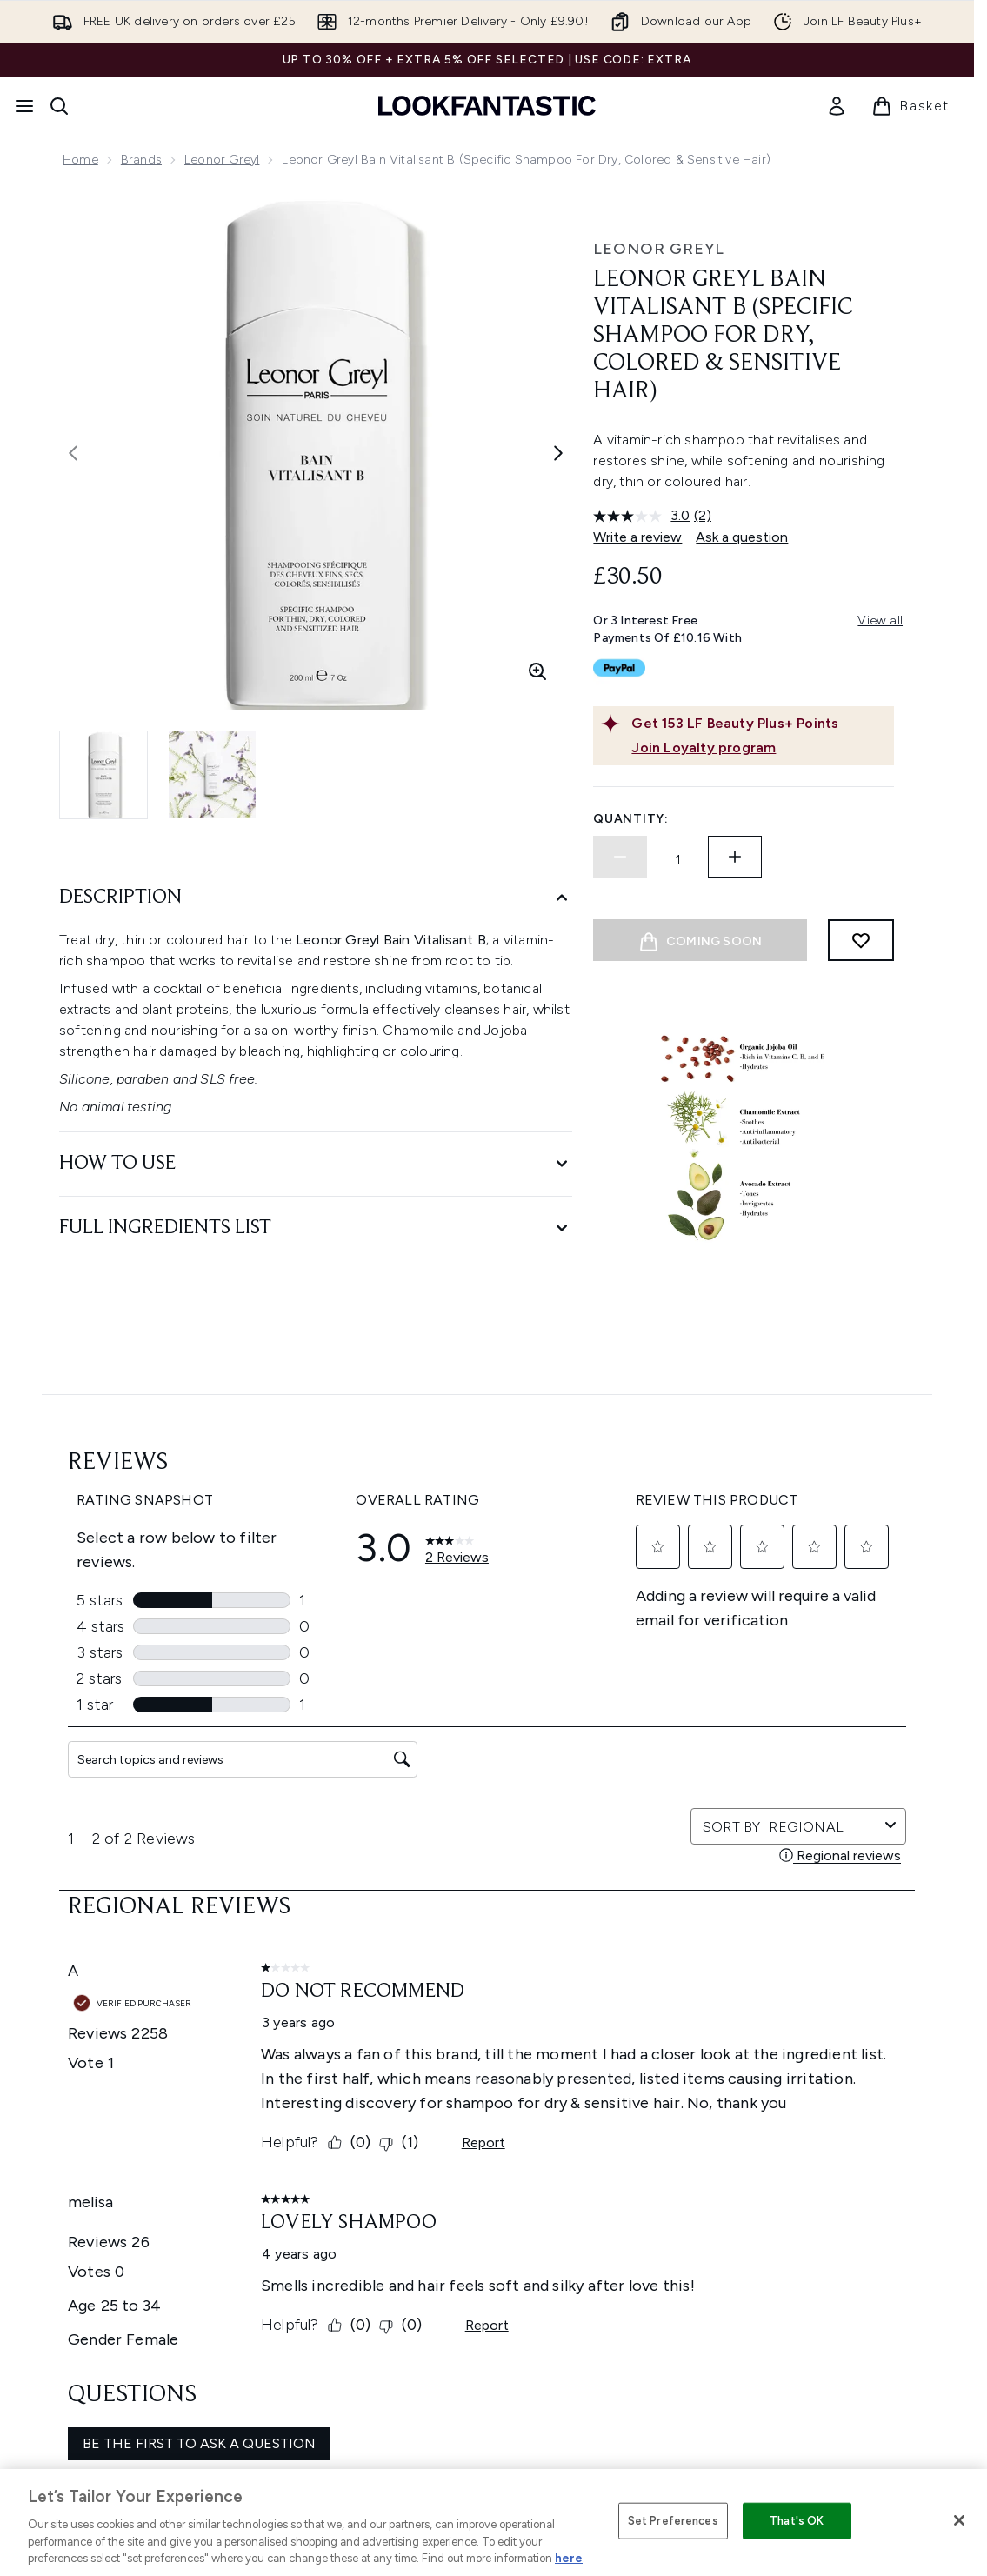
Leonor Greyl (221, 159)
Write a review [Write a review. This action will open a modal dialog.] (637, 537)
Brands (141, 159)
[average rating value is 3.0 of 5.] (643, 515)
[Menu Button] (24, 106)
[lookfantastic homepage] (487, 106)
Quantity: (630, 818)
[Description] (315, 898)
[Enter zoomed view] (537, 671)
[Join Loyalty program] (759, 747)
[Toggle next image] (558, 453)
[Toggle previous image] (73, 453)
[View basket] (910, 106)
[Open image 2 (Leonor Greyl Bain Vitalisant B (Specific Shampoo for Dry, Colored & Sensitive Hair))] (212, 774)
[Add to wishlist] (861, 940)
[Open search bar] (59, 106)
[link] (836, 106)
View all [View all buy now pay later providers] (880, 620)
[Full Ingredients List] (315, 1228)
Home (80, 159)
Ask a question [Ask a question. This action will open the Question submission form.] (742, 537)
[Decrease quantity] (620, 857)
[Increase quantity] (735, 857)
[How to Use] (315, 1164)
